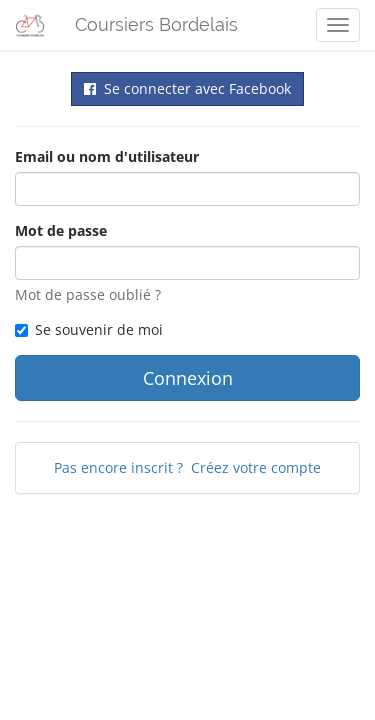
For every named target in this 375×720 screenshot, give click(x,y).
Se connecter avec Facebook (187, 88)
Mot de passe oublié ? (88, 294)
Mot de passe (61, 230)
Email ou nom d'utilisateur (107, 156)
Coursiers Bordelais (156, 24)
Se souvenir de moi (89, 329)
